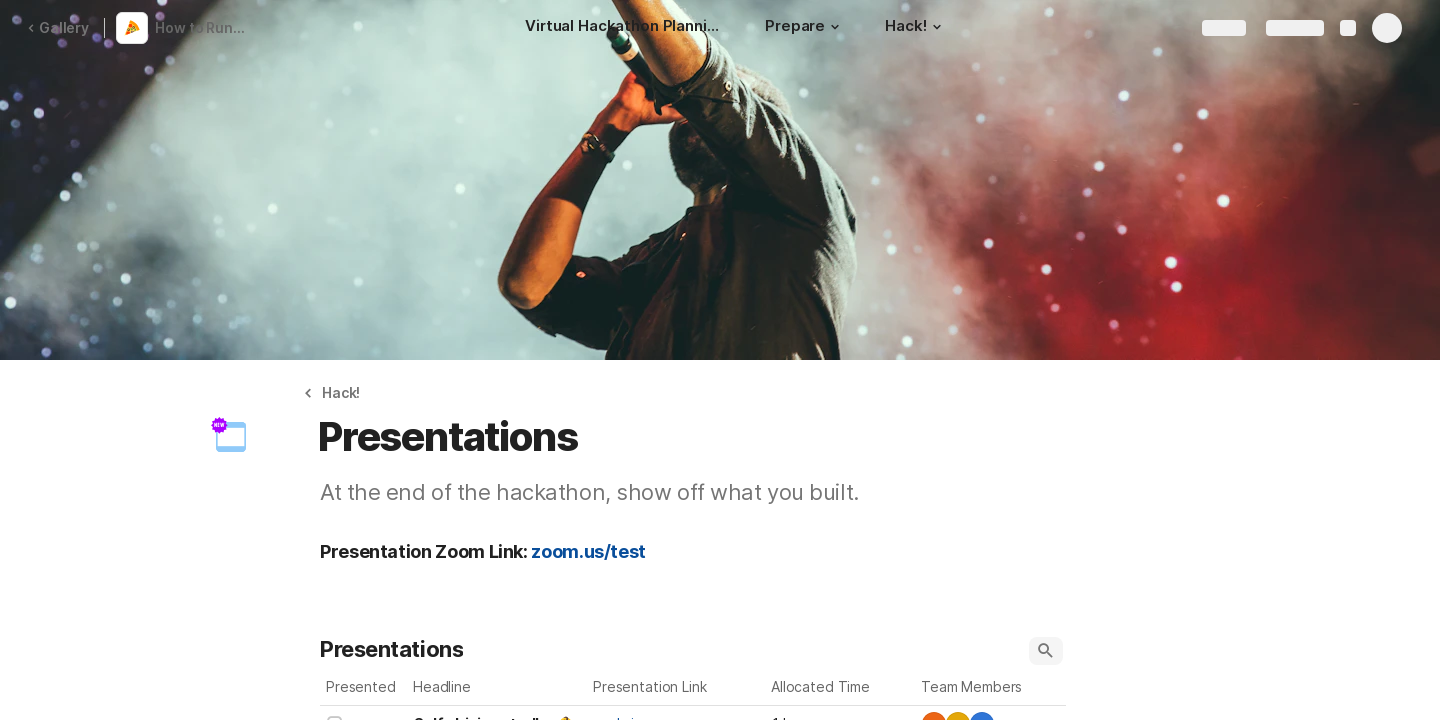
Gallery (58, 27)
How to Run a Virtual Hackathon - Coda (203, 27)
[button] (835, 27)
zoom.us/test (588, 551)
